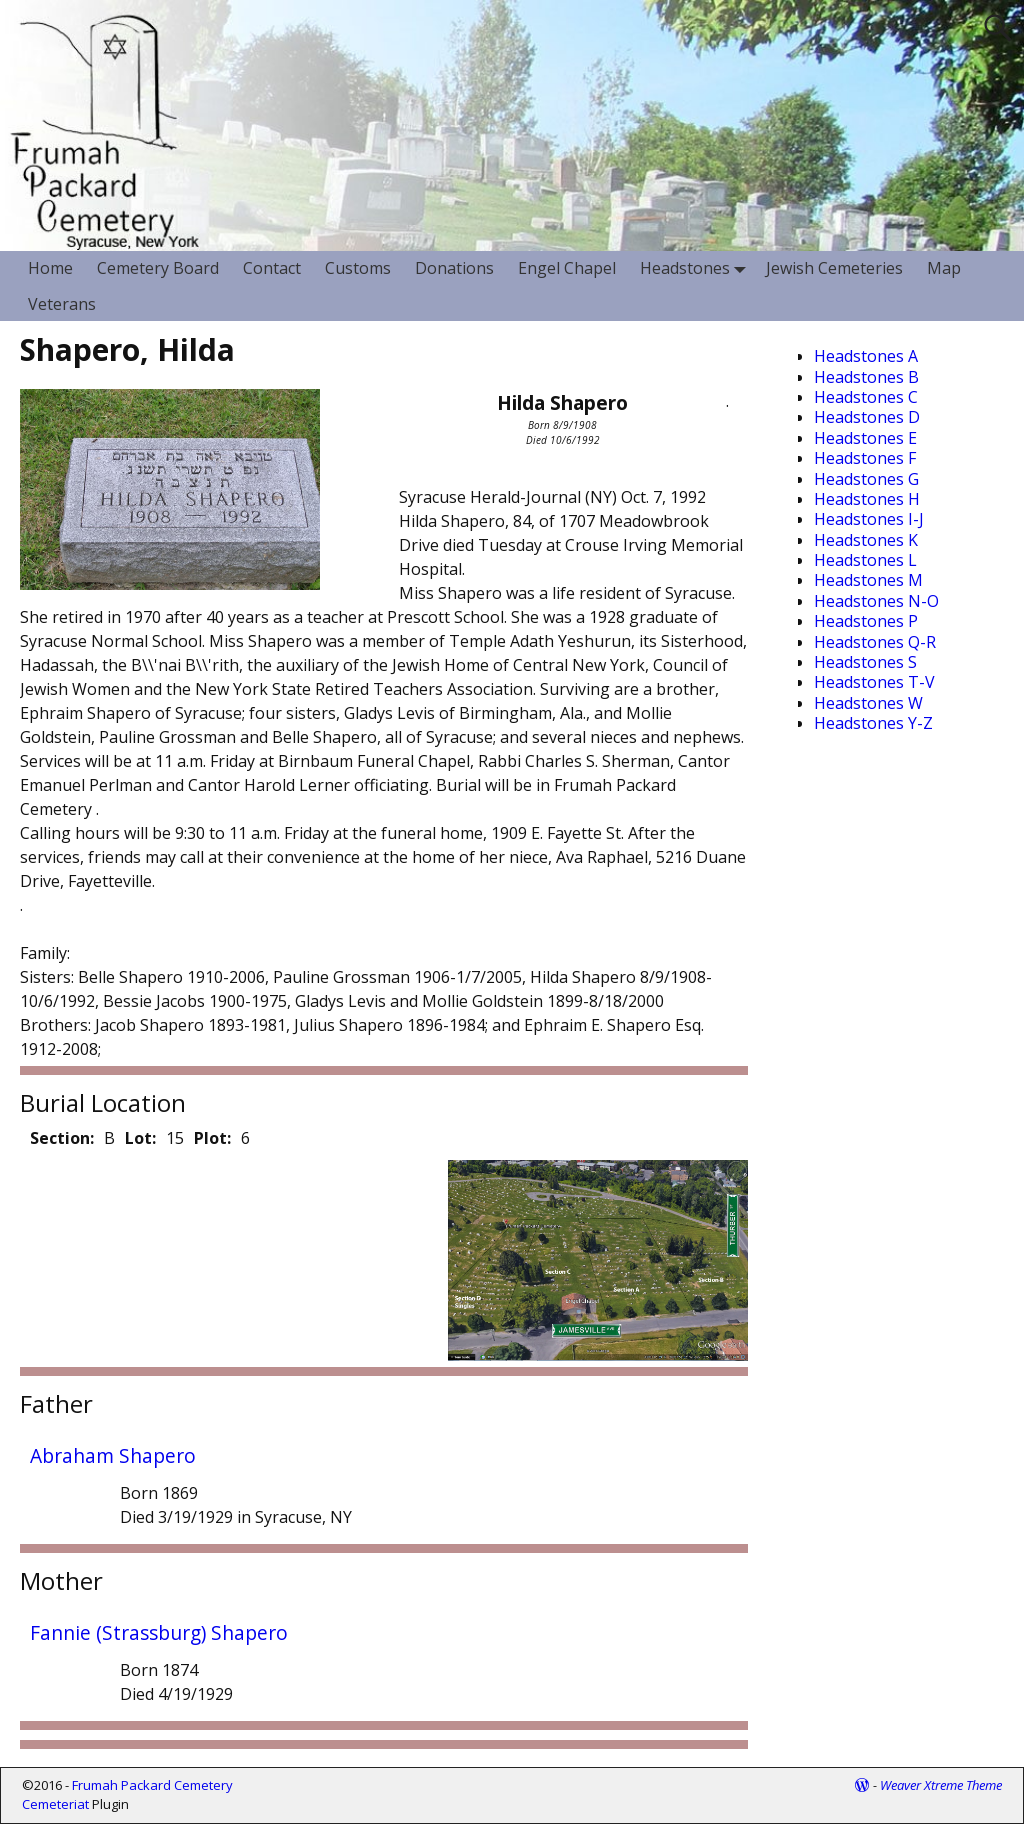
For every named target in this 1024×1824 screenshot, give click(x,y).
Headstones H (867, 499)
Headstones (697, 268)
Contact (272, 268)
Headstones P (866, 621)
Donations (454, 268)
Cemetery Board (158, 268)
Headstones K (866, 540)
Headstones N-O (876, 601)
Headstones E (865, 438)
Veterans (62, 304)
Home (50, 268)
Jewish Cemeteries (834, 268)
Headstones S (865, 662)
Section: (62, 1138)
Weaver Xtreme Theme (941, 1785)
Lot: (140, 1138)
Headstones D (867, 417)
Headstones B (866, 377)
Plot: (212, 1138)
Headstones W (868, 703)
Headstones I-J (869, 519)
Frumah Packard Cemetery (152, 1785)
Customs (358, 268)
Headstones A (866, 356)
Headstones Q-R (875, 642)
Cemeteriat (55, 1804)
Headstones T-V (874, 682)
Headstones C (866, 397)
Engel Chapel (567, 268)
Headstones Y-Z (873, 723)
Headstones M (868, 580)
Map (944, 268)
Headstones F (865, 458)
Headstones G (866, 479)
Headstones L (865, 560)
